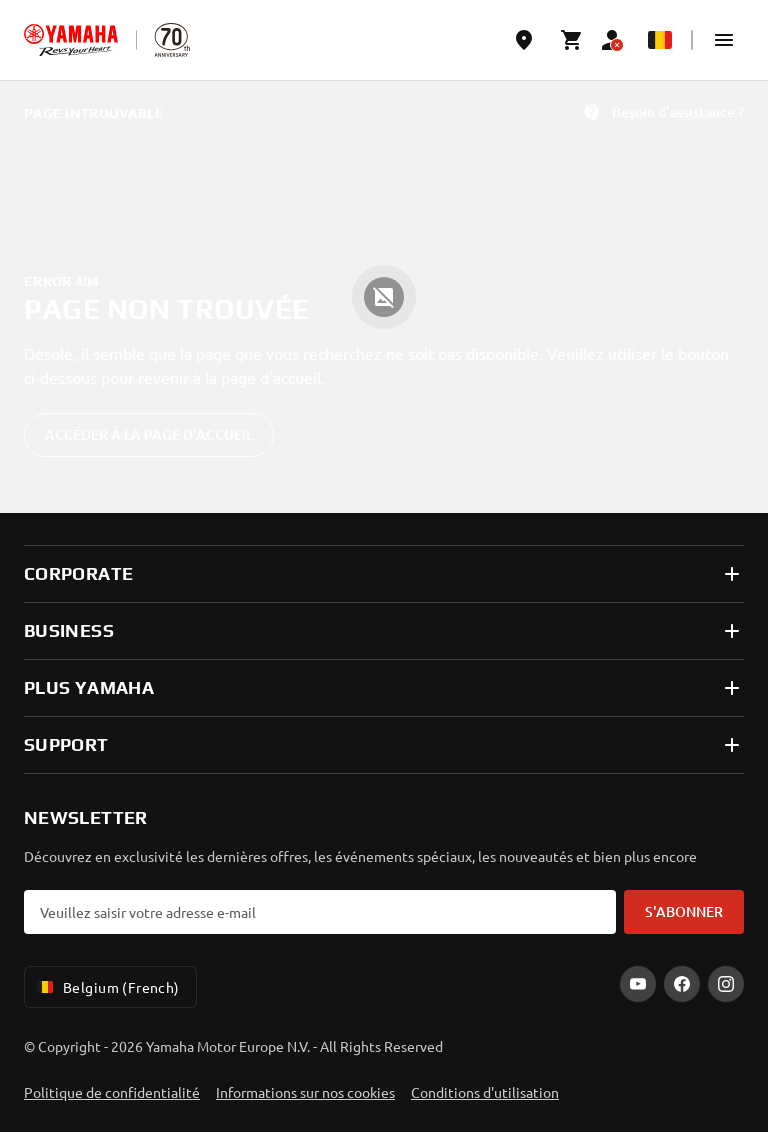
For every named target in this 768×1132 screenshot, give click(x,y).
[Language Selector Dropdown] (660, 40)
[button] (724, 40)
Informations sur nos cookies (305, 1092)
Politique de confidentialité (112, 1092)
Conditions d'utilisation (485, 1092)
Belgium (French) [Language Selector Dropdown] (106, 987)
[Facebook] (682, 984)
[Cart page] (572, 40)
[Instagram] (726, 984)
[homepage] (71, 40)
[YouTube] (638, 984)
